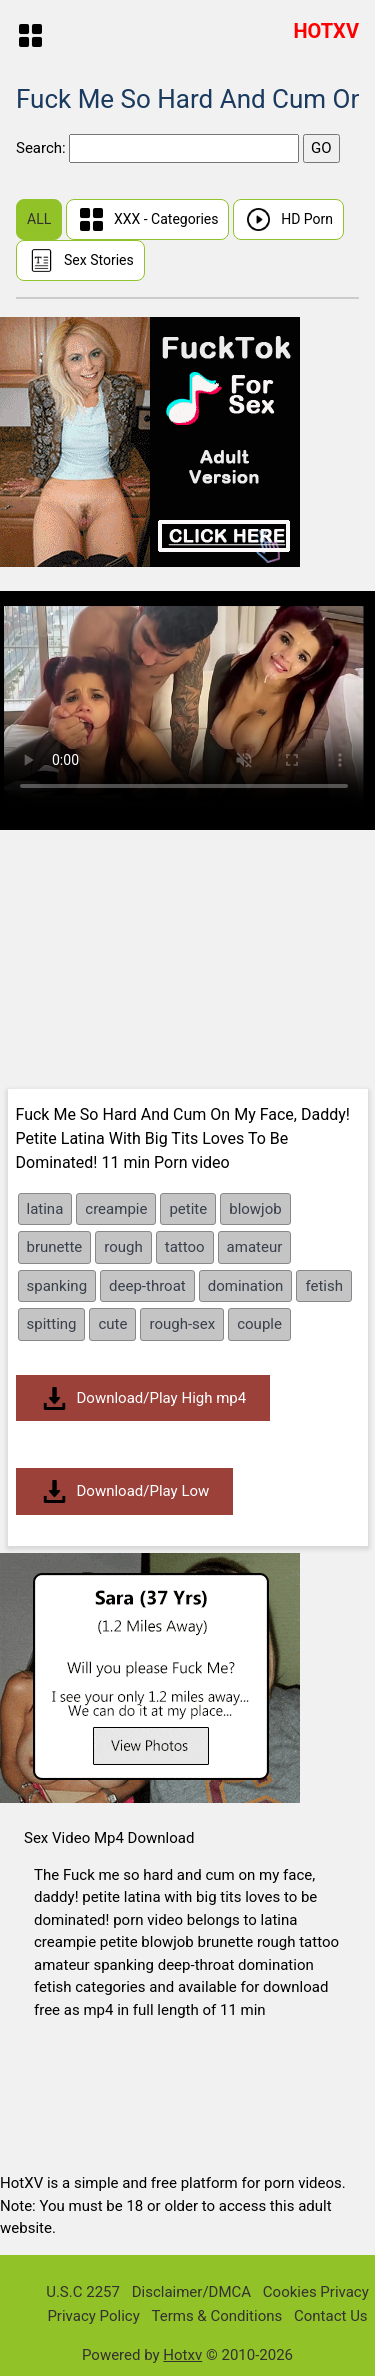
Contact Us (331, 2316)
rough (123, 1247)
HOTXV (326, 31)
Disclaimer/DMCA (191, 2292)
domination (246, 1286)
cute (112, 1324)
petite (188, 1209)
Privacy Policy (93, 2316)
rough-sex (182, 1324)
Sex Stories (80, 260)
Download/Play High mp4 (143, 1398)
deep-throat (147, 1286)
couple (259, 1324)
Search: (42, 148)
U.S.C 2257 (83, 2292)
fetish (324, 1286)
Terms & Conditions (216, 2316)
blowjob (255, 1209)
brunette (55, 1247)
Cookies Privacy (316, 2292)
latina (45, 1209)
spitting (52, 1324)
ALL (39, 219)
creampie (116, 1209)
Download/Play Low (125, 1491)
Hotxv (182, 2355)
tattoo (185, 1247)
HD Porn (288, 219)
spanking (57, 1286)
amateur (255, 1247)
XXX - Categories (148, 219)
